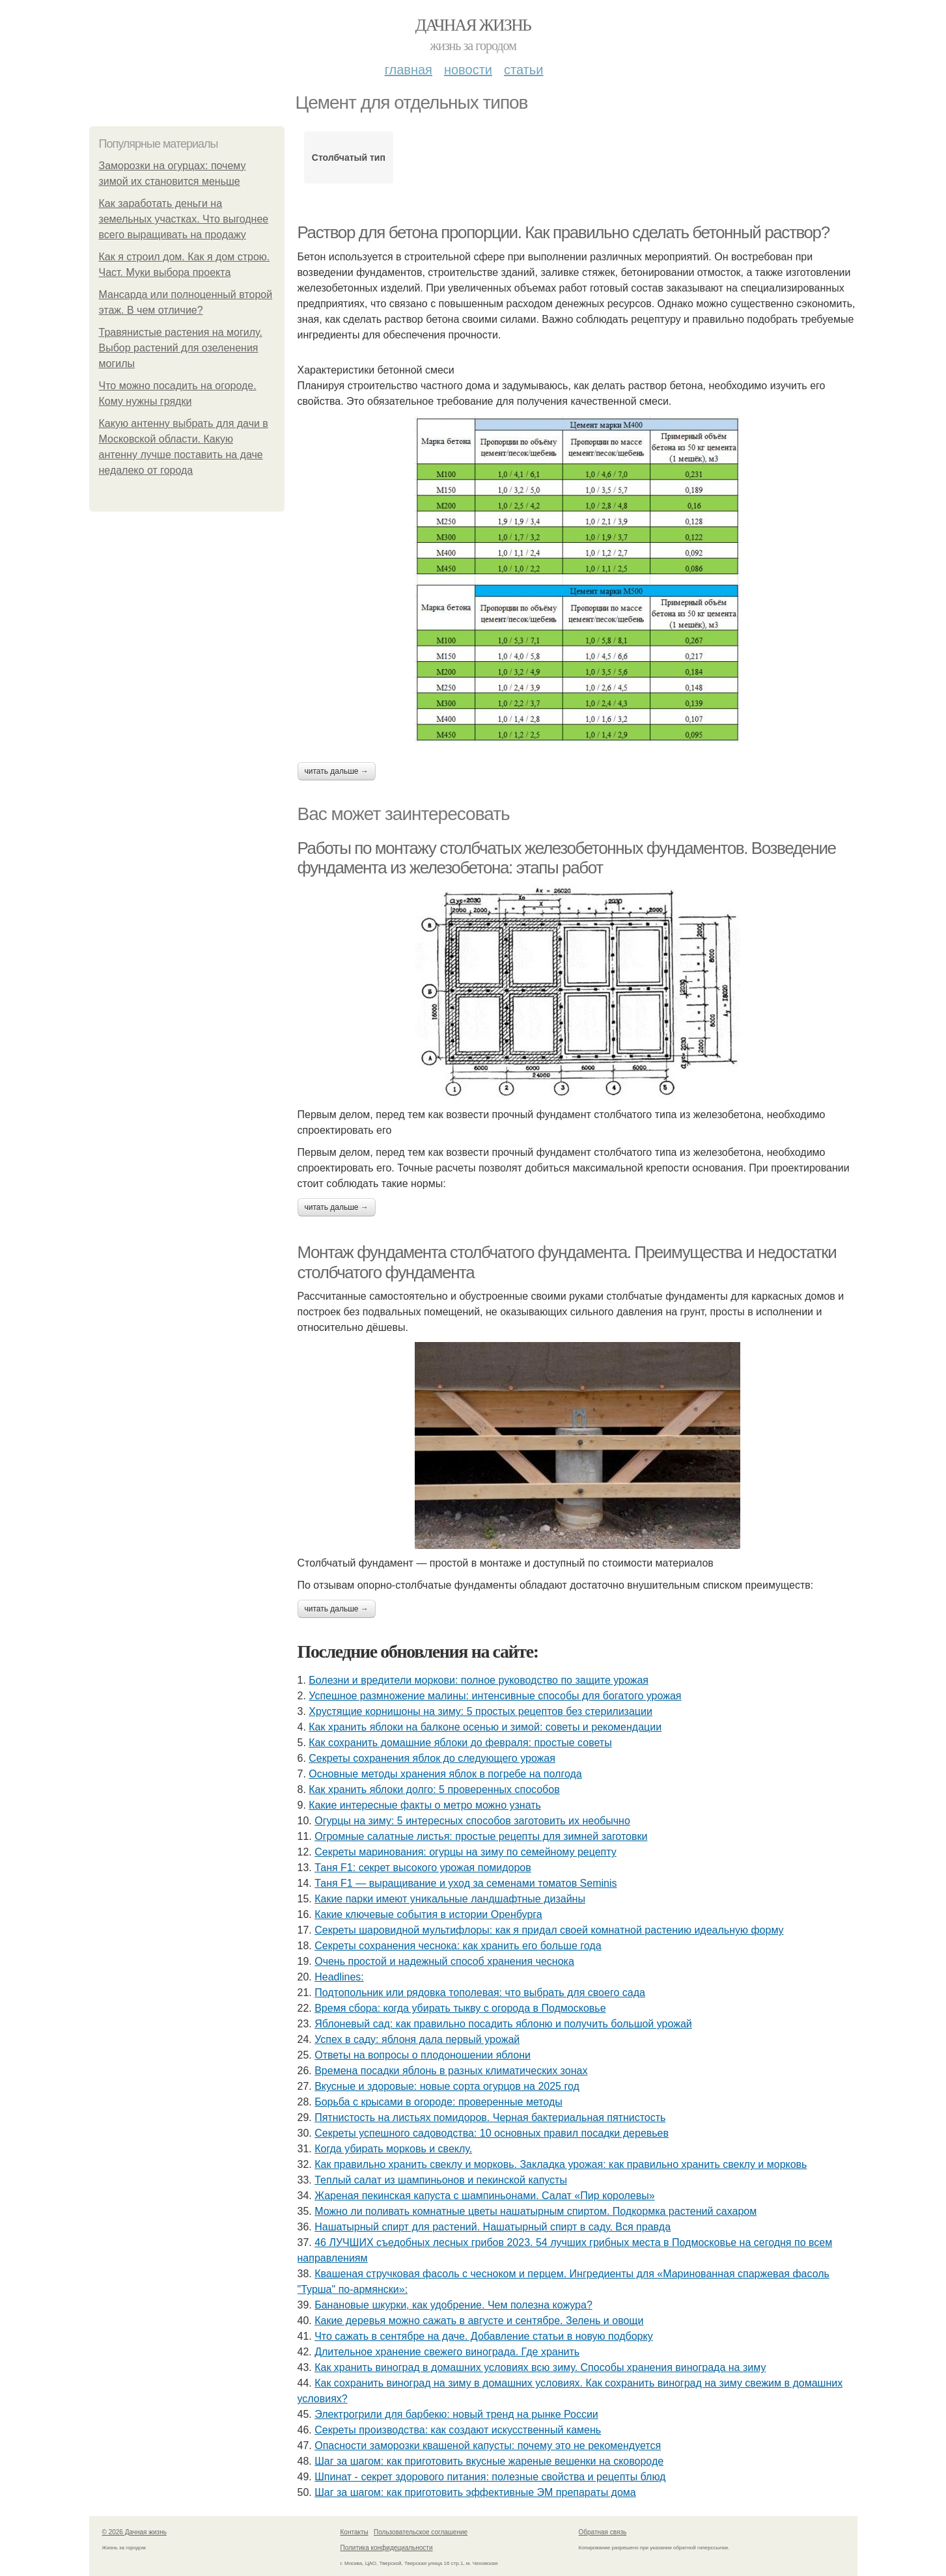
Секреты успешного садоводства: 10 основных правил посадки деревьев (491, 2133)
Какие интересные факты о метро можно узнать (425, 1805)
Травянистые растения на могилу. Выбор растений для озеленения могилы (180, 348)
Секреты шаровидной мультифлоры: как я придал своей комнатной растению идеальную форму (548, 1930)
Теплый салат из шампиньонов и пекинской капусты (440, 2179)
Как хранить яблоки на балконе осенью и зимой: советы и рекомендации (485, 1727)
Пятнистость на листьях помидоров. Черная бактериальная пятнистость (489, 2117)
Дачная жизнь (473, 25)
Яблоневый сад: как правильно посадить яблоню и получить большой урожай (503, 2023)
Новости (468, 69)
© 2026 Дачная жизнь (134, 2532)
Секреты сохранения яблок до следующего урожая (432, 1758)
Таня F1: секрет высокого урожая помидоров (422, 1867)
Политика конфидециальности (387, 2547)
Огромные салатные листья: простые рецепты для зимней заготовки (480, 1836)
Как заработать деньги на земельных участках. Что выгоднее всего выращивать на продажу (184, 219)
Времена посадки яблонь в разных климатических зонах (450, 2070)
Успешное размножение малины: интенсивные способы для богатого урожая (495, 1695)
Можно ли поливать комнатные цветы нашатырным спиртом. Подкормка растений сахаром (535, 2211)
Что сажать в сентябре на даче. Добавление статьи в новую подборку (483, 2336)
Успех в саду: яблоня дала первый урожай (417, 2039)
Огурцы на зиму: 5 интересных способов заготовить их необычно (472, 1820)
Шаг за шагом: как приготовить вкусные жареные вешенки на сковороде (488, 2461)
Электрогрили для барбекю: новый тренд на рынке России (456, 2414)
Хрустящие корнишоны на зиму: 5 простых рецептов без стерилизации (480, 1711)
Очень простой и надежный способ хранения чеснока (444, 1961)
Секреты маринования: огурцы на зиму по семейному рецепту (465, 1851)
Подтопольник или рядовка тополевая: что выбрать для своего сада (479, 1992)
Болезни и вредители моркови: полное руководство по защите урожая (478, 1680)
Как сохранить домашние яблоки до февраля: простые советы (460, 1742)
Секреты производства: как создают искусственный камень (457, 2429)
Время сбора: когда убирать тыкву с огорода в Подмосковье (459, 2008)
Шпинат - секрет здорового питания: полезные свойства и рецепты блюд (489, 2476)
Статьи (523, 69)
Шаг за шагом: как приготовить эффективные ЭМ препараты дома (475, 2492)
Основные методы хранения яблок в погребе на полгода (445, 1773)
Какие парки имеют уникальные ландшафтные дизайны (449, 1898)
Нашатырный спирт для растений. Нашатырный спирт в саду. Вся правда (492, 2226)
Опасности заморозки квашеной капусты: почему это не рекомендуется (487, 2445)
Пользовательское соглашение (420, 2532)
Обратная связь (603, 2532)
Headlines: (339, 1976)
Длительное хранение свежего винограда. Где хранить (446, 2351)
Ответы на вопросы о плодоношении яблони (422, 2055)
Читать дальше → (337, 771)
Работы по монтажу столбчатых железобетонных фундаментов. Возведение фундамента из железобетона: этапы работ (567, 858)
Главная (408, 69)
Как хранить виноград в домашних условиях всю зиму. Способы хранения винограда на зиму (540, 2367)
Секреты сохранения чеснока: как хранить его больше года (457, 1945)
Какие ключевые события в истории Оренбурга (428, 1914)
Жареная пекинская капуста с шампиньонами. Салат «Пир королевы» (484, 2195)
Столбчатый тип (348, 157)
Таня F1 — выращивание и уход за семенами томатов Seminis (465, 1883)
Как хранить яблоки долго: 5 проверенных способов (434, 1789)
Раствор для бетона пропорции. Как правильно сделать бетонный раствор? (563, 232)
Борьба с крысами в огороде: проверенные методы (438, 2101)
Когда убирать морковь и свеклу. (393, 2148)
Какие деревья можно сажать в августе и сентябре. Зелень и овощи (478, 2320)
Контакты (355, 2532)
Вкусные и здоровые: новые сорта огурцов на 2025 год (446, 2086)
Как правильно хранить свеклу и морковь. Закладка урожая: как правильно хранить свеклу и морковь (560, 2164)
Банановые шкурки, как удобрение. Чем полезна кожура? (453, 2304)
